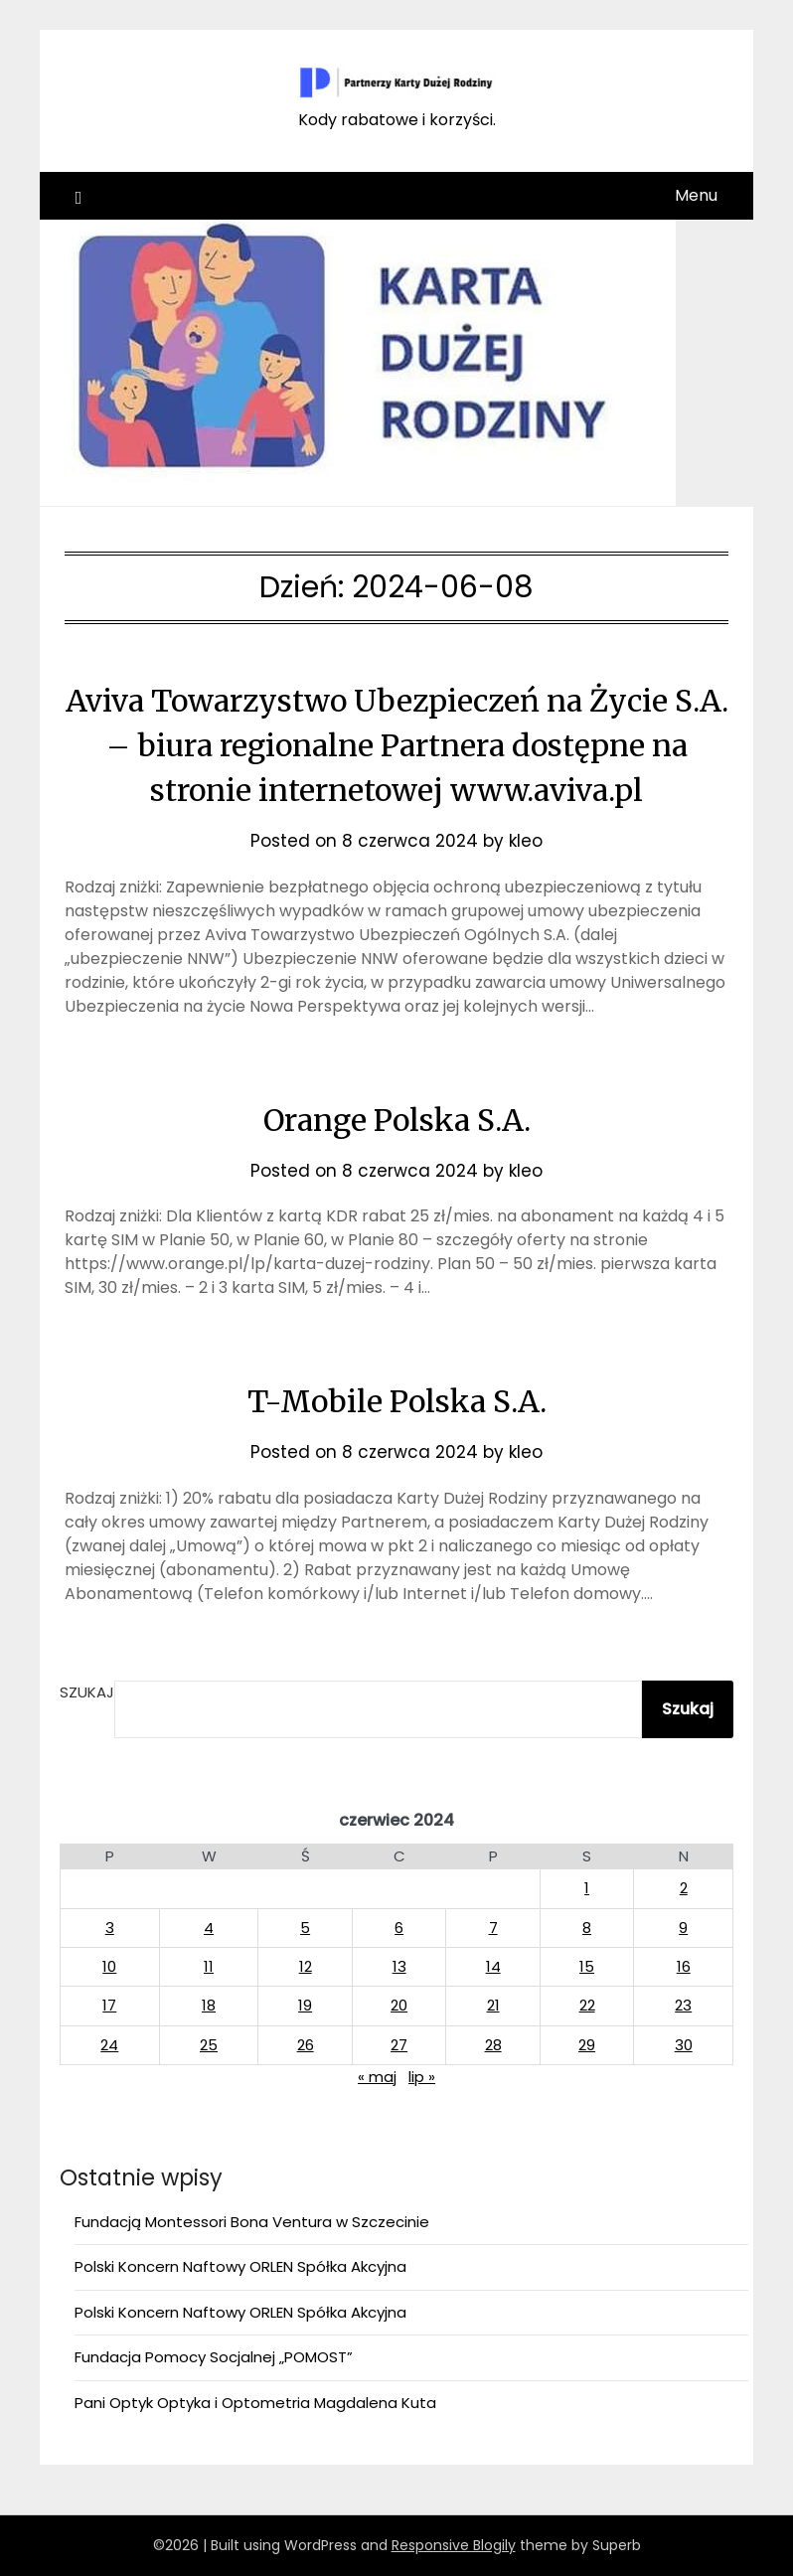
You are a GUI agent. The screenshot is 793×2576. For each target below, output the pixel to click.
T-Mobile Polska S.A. (397, 1401)
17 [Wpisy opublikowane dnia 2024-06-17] (109, 2005)
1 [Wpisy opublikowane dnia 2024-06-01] (586, 1887)
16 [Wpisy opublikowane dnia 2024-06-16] (684, 1966)
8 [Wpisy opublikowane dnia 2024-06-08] (586, 1927)
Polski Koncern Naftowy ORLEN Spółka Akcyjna (240, 2266)
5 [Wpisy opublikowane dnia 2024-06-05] (305, 1927)
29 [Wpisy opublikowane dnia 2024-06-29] (586, 2044)
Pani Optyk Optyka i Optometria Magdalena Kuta (255, 2402)
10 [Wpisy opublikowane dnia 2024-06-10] (109, 1966)
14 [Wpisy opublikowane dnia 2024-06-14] (493, 1966)
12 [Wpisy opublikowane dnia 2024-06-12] (305, 1966)
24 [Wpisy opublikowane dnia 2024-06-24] (109, 2044)
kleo (526, 841)
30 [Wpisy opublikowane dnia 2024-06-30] (684, 2044)
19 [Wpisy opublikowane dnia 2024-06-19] (305, 2005)
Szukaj (87, 1692)
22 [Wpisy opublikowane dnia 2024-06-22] (587, 2005)
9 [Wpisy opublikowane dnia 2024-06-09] (683, 1927)
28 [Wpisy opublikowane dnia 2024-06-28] (493, 2044)
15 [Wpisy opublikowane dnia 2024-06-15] (586, 1966)
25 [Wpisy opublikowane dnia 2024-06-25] (209, 2044)
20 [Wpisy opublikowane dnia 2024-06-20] (399, 2005)
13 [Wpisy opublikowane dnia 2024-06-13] (399, 1966)
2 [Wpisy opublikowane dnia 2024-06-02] (684, 1887)
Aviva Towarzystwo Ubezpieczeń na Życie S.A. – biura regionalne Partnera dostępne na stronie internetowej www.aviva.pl (397, 745)
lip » (421, 2076)
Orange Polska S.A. (397, 1120)
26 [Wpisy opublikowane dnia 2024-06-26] (305, 2044)
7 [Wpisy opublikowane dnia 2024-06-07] (493, 1927)
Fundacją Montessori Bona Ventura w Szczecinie (252, 2221)
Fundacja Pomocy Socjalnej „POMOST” (214, 2356)
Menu (696, 195)
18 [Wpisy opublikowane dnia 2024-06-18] (209, 2005)
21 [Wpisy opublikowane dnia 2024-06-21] (493, 2005)
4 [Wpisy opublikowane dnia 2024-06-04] (209, 1927)
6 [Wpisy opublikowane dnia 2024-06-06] (399, 1927)
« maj (377, 2076)
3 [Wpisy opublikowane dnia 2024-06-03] (109, 1927)
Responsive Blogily (454, 2545)
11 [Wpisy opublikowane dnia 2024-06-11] (209, 1966)
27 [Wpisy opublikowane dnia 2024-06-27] (399, 2044)
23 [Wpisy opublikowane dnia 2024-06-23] (683, 2005)
